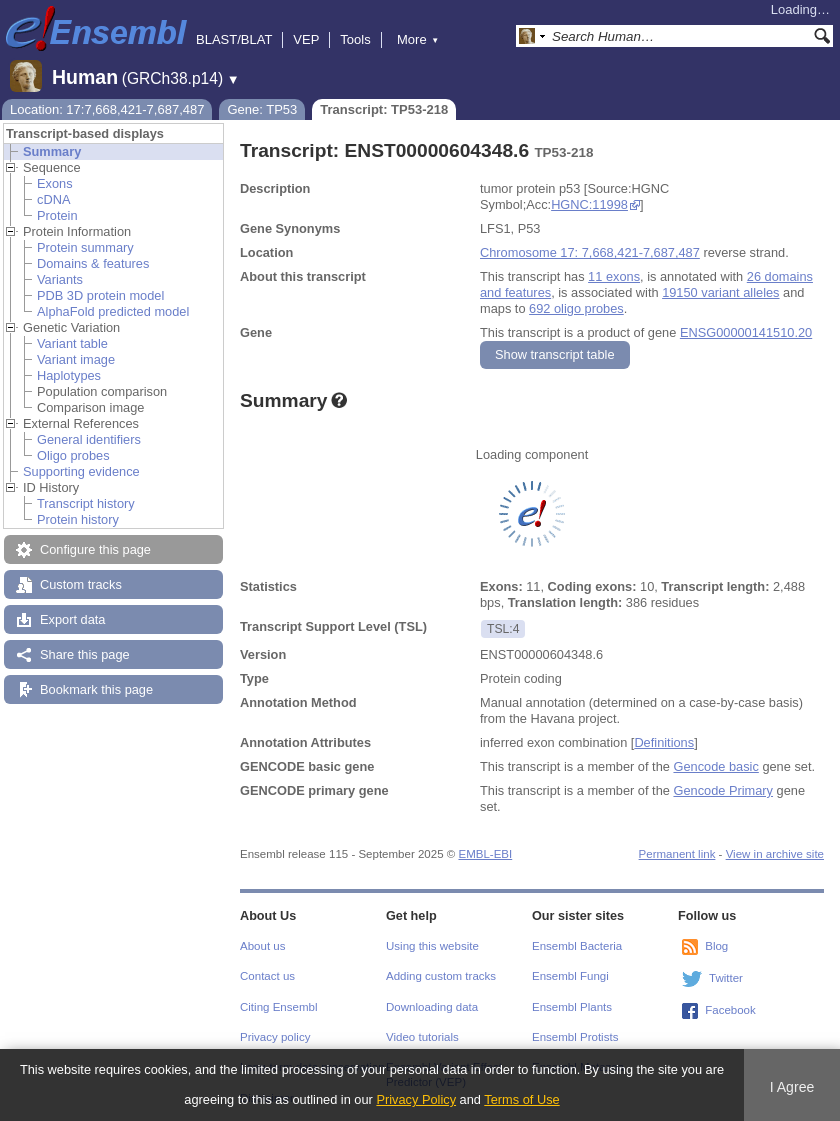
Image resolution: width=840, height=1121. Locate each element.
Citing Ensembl (278, 1007)
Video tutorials (422, 1037)
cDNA (53, 199)
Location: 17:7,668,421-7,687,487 (107, 109)
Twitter (726, 978)
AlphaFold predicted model (113, 311)
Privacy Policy (416, 1099)
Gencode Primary (723, 790)
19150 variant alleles (720, 292)
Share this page (85, 654)
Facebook (730, 1010)
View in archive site (775, 854)
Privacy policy (275, 1037)
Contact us (267, 976)
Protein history (78, 519)
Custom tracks (81, 584)
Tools (355, 39)
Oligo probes (73, 455)
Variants (60, 279)
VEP (306, 39)
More (418, 39)
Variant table (72, 343)
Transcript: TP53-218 (384, 109)
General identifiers (89, 439)
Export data (72, 619)
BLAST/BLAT (234, 39)
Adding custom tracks (441, 976)
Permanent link (677, 854)
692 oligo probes (576, 308)
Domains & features (93, 263)
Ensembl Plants (572, 1007)
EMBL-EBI (485, 854)
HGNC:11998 (589, 204)
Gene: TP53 (262, 109)
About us (262, 946)
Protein (57, 215)
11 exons (614, 276)
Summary (52, 151)
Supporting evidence (81, 471)
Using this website (432, 946)
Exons (55, 183)
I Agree (792, 1087)
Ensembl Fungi (570, 976)
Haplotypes (69, 375)
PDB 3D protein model (100, 295)
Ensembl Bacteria (577, 946)
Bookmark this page (96, 689)
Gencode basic (715, 766)
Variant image (76, 359)
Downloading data (432, 1007)
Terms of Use (521, 1099)
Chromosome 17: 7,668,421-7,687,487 (590, 252)
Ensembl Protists (575, 1037)
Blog (716, 946)
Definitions (664, 742)
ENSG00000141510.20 (746, 332)
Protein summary (85, 247)
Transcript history (86, 503)
